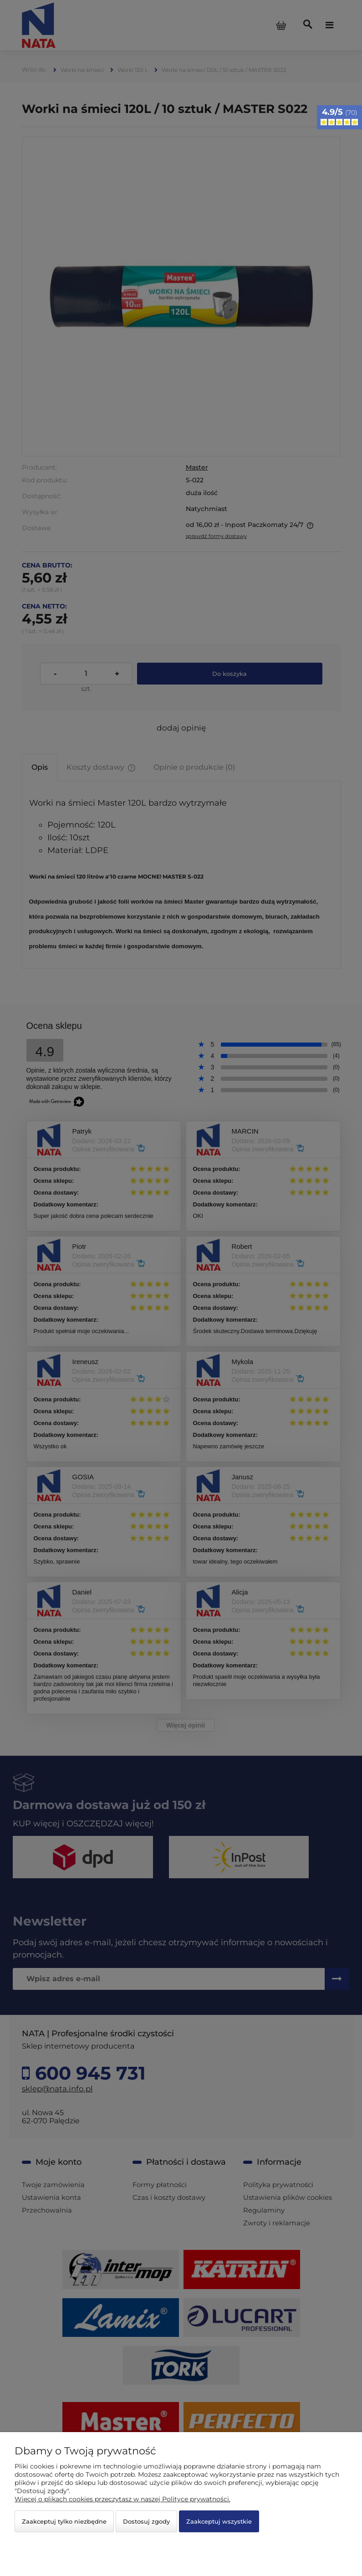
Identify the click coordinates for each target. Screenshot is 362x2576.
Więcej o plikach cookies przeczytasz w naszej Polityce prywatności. (122, 2499)
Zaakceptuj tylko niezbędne (64, 2521)
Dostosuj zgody (146, 2521)
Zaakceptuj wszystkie (219, 2521)
